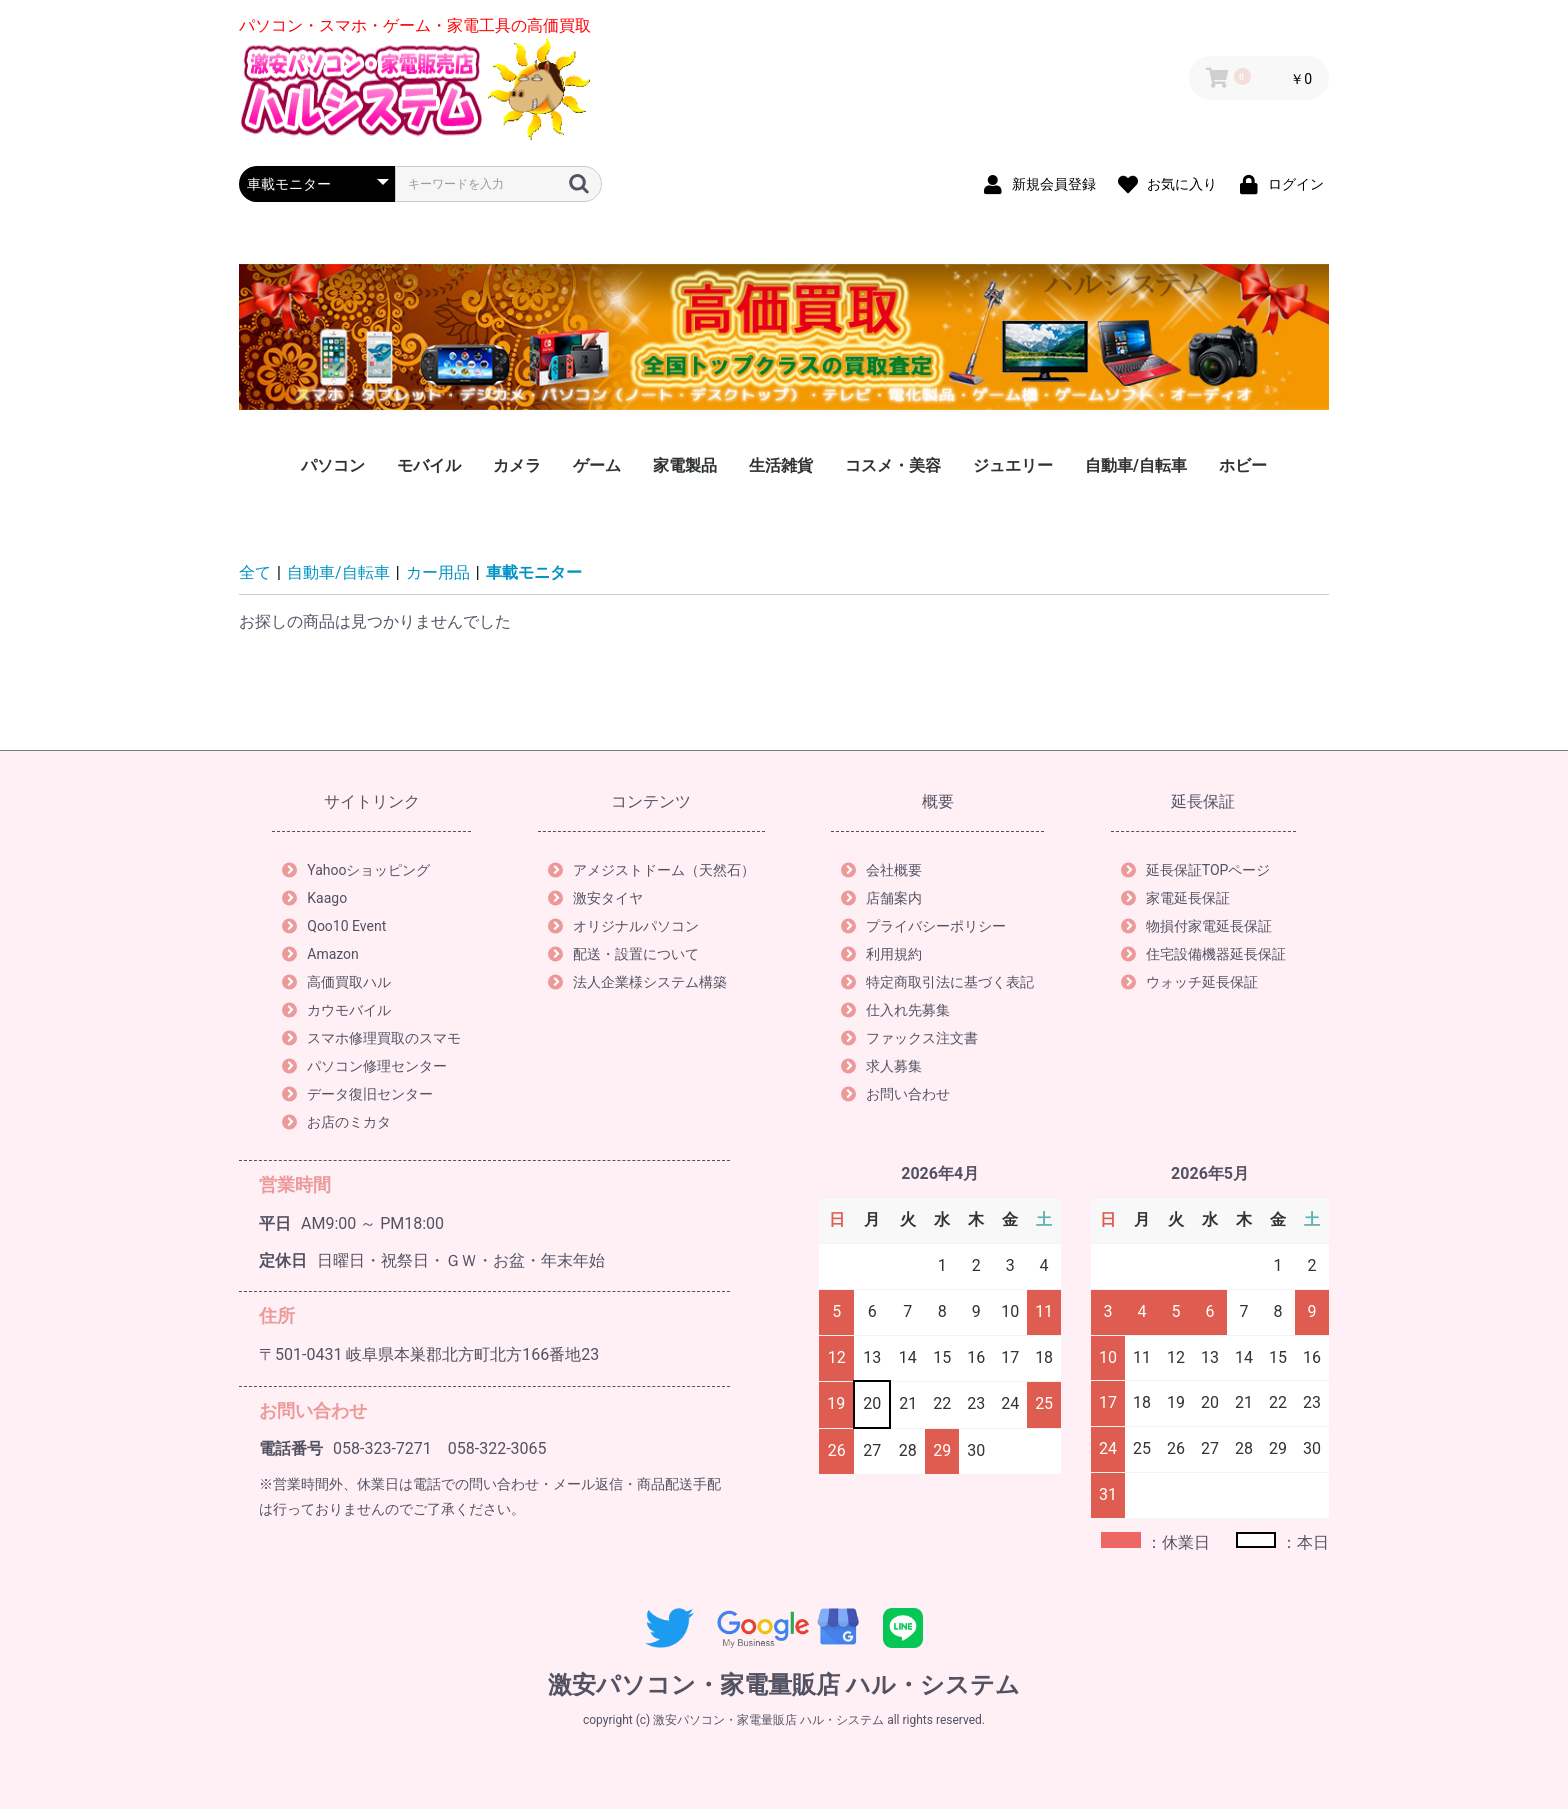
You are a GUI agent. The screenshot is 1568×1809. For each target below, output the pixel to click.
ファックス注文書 (909, 1038)
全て (255, 572)
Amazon (320, 954)
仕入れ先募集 (895, 1010)
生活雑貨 (781, 465)
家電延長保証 (1175, 898)
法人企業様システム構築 (637, 982)
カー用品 (438, 572)
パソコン (333, 465)
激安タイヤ (595, 898)
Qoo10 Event (334, 926)
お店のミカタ (336, 1122)
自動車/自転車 (1136, 465)
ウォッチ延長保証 (1189, 982)
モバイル (429, 465)
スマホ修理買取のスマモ (371, 1038)
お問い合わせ (895, 1094)
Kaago (314, 898)
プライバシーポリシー (923, 926)
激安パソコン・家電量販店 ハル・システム (784, 1685)
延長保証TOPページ (1196, 870)
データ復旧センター (357, 1094)
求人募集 (881, 1066)
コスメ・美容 (893, 465)
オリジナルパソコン (623, 926)
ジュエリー (1013, 465)
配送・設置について (623, 954)
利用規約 (881, 954)
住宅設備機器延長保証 (1203, 954)
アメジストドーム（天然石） (651, 870)
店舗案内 (881, 898)
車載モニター (534, 572)
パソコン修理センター (364, 1066)
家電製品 (685, 465)
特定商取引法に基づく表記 (937, 982)
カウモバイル (336, 1010)
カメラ (517, 465)
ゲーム (597, 465)
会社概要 (881, 870)
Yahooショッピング (356, 870)
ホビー (1243, 465)
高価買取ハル (336, 982)
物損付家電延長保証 (1196, 926)
